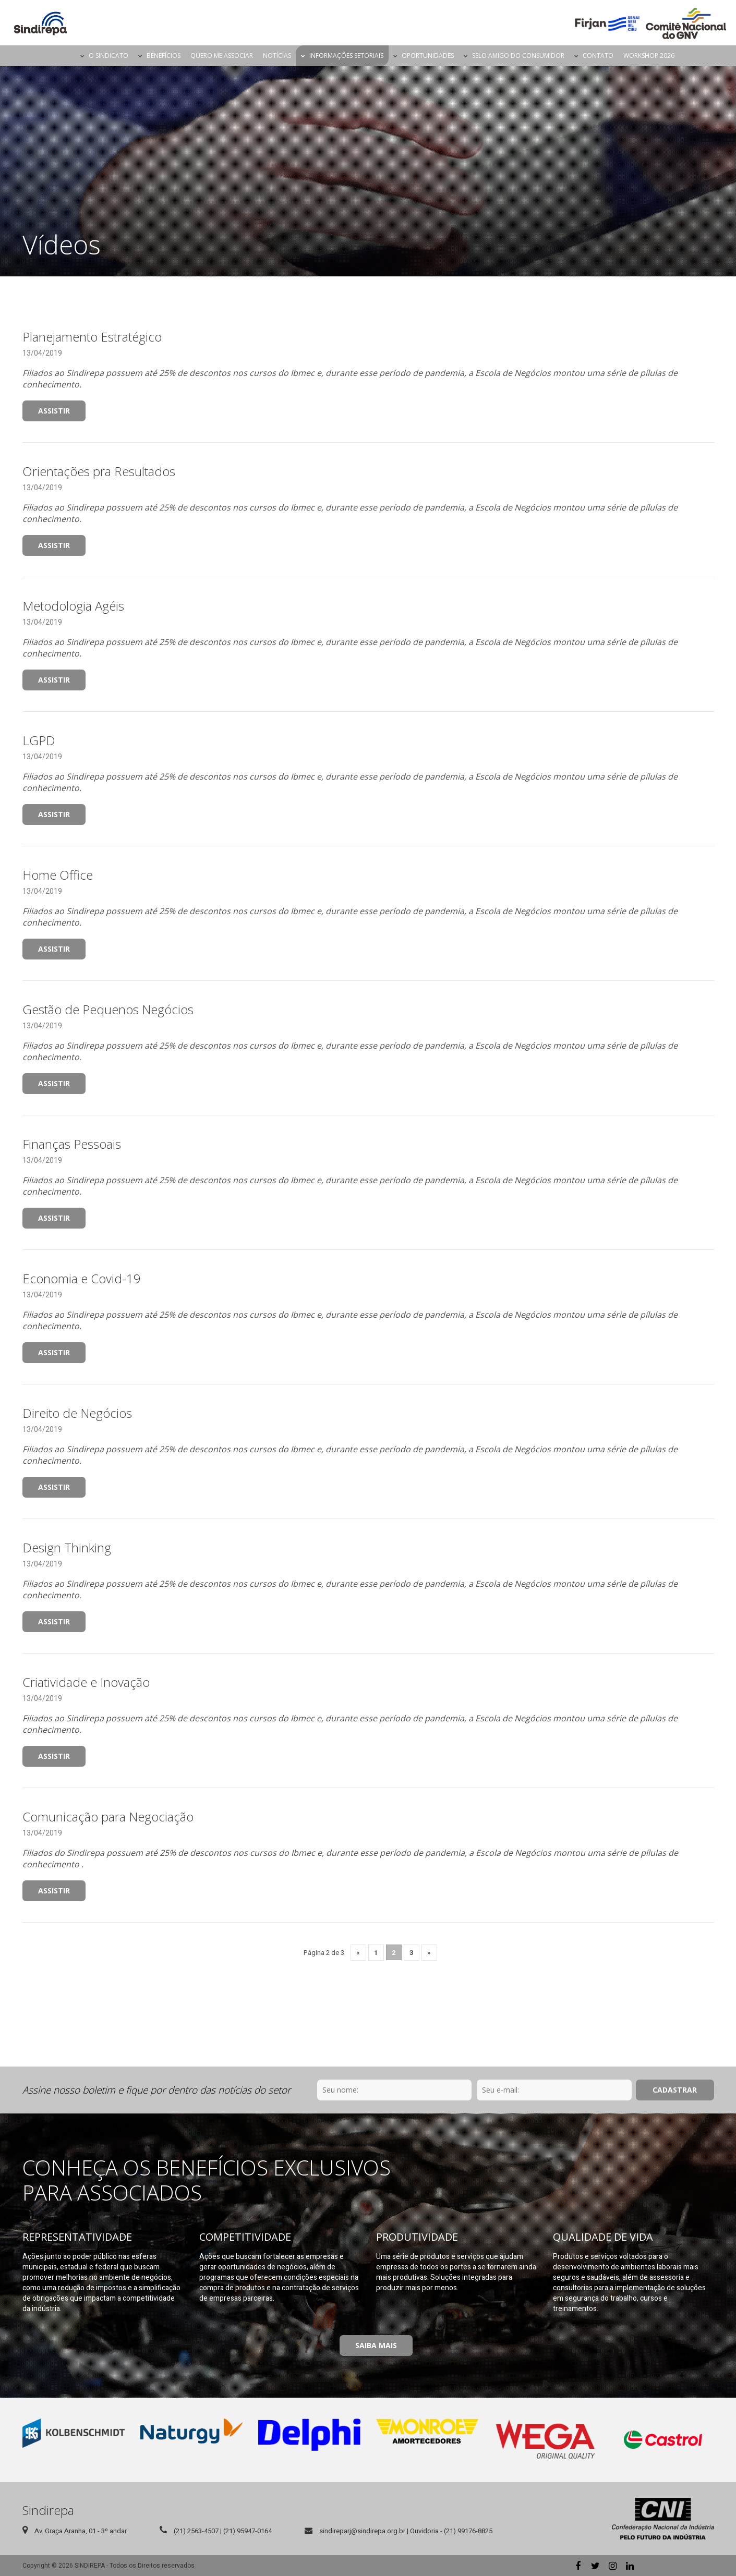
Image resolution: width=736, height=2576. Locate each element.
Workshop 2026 (648, 55)
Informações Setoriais (346, 55)
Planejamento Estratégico (92, 336)
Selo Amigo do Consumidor (518, 55)
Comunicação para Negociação (108, 1816)
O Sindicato (108, 55)
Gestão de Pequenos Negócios (108, 1009)
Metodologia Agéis (73, 605)
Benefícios (163, 55)
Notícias (277, 55)
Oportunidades (428, 55)
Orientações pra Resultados (98, 471)
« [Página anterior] (358, 1953)
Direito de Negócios (77, 1412)
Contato (598, 55)
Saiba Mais (376, 2345)
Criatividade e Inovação (86, 1682)
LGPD (38, 740)
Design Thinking (66, 1547)
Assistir (54, 411)
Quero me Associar (221, 55)
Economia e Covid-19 (81, 1278)
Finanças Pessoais (71, 1143)
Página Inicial (66, 55)
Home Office (57, 874)
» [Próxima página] (429, 1953)
